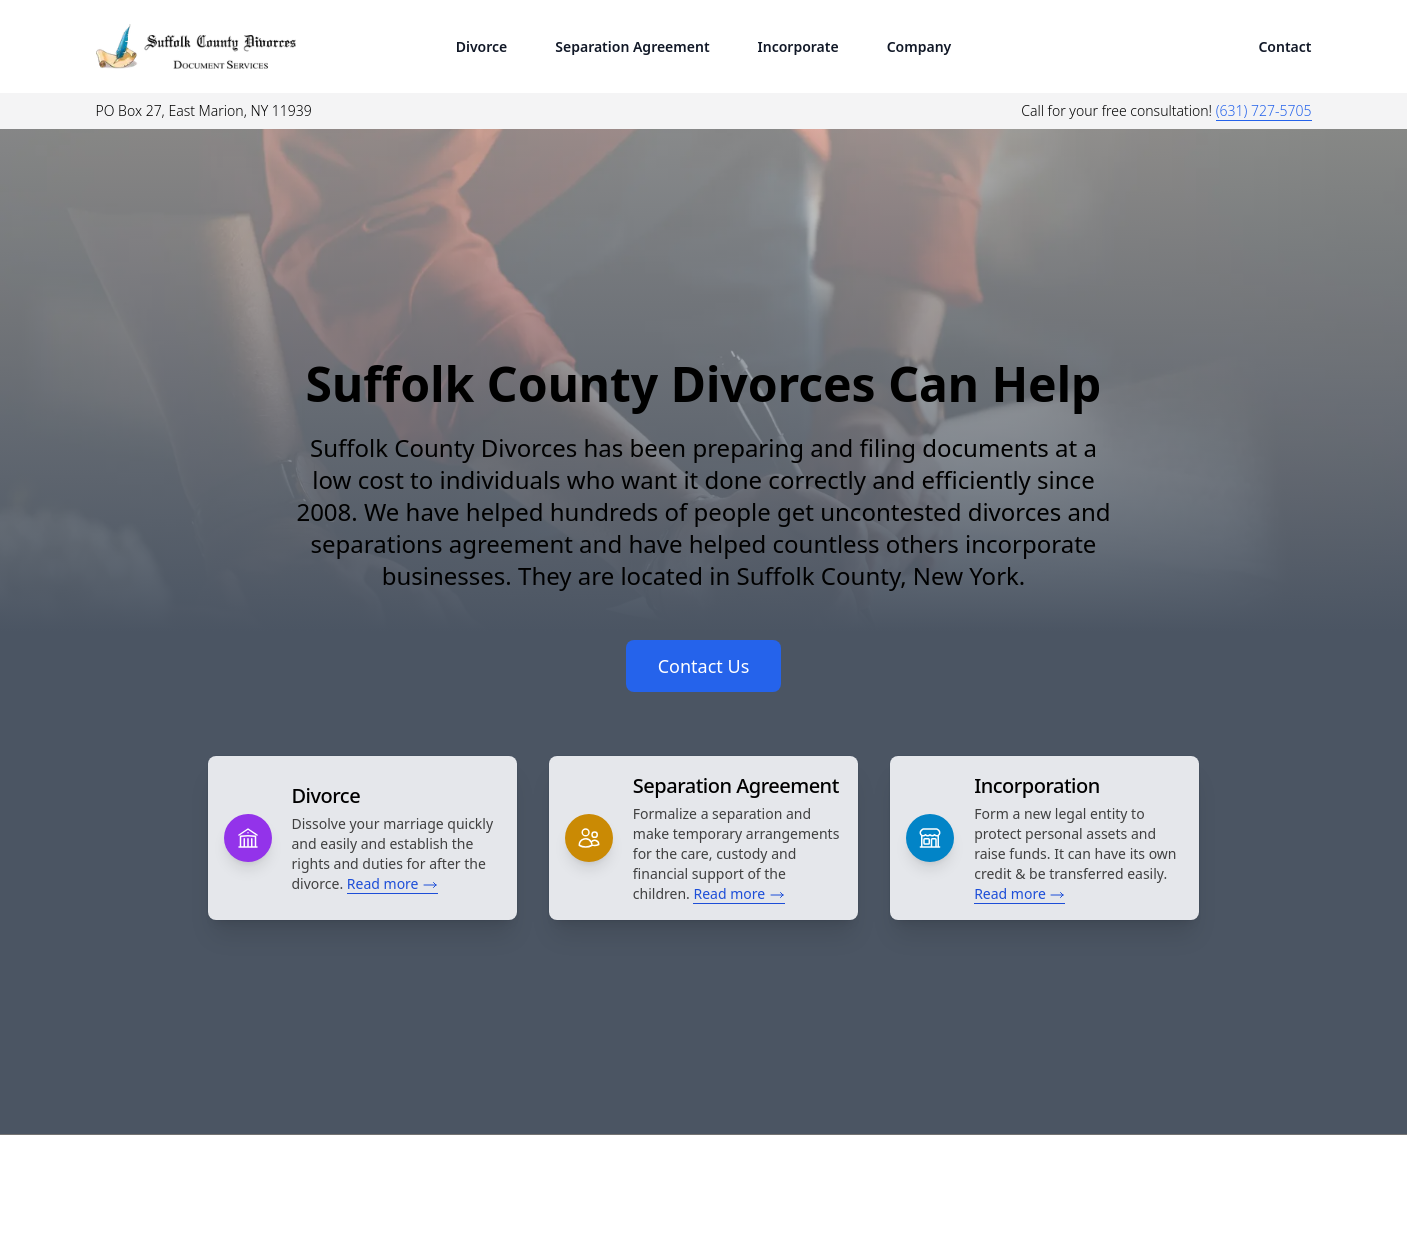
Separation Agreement (632, 46)
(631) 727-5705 (1264, 110)
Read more (392, 883)
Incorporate (798, 46)
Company (919, 46)
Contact (1284, 46)
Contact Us (704, 666)
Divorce (482, 46)
